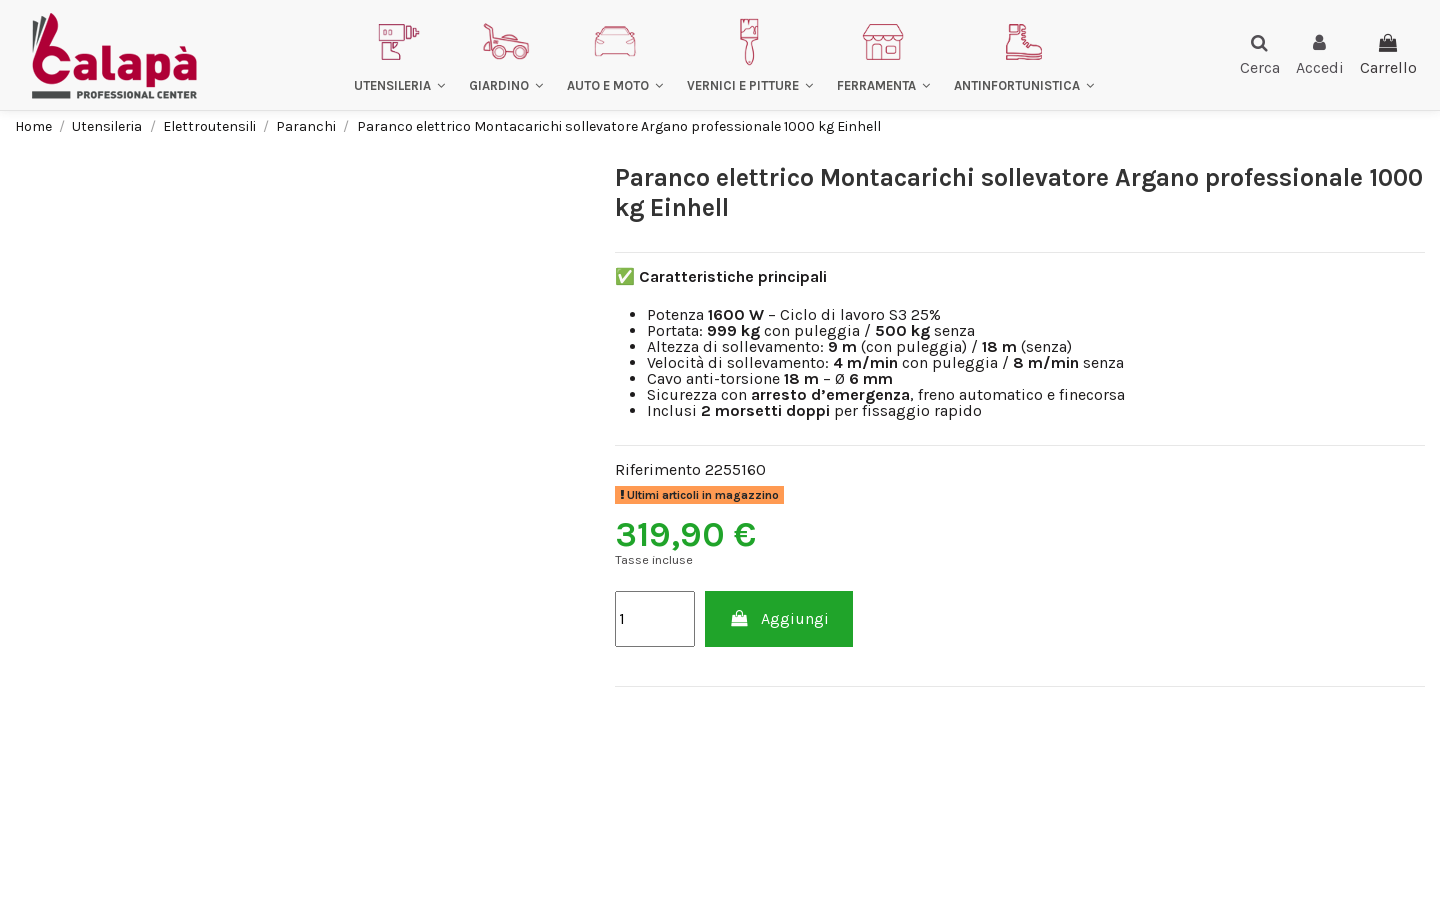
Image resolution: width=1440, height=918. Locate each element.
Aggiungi (779, 618)
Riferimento (658, 470)
